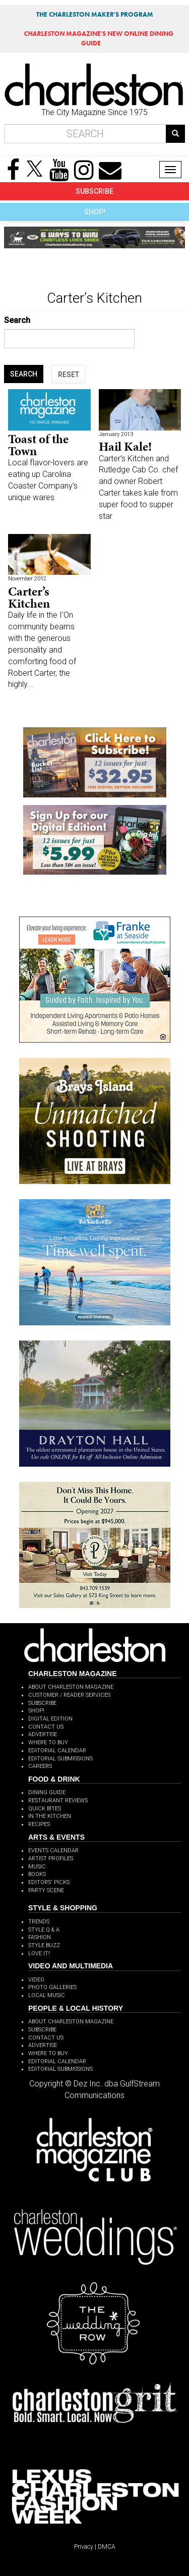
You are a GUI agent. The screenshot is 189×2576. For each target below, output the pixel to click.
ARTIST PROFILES (50, 1858)
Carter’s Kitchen (29, 597)
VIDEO (36, 1979)
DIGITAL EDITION (50, 1718)
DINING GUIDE (47, 1792)
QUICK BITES (44, 1808)
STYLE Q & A (43, 1929)
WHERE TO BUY (48, 1742)
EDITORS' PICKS (49, 1882)
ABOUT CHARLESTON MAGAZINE (70, 1687)
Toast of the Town (38, 445)
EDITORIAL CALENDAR (57, 1750)
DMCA (106, 2546)
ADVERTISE (42, 1734)
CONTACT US (46, 1727)
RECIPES (39, 1824)
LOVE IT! (39, 1953)
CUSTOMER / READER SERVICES (69, 1695)
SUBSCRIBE (94, 191)
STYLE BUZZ (44, 1945)
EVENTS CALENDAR (53, 1850)
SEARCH (23, 374)
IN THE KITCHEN (49, 1816)
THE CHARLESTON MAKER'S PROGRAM (94, 14)
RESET (68, 374)
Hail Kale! (125, 446)
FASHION (39, 1937)
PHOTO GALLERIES (52, 1987)
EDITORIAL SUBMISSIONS (60, 1758)
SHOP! (94, 212)
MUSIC (37, 1866)
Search (17, 320)
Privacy (83, 2546)
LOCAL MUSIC (46, 1995)
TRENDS (38, 1921)
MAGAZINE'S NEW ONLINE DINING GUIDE (98, 38)
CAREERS (40, 1766)
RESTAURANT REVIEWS (58, 1800)
